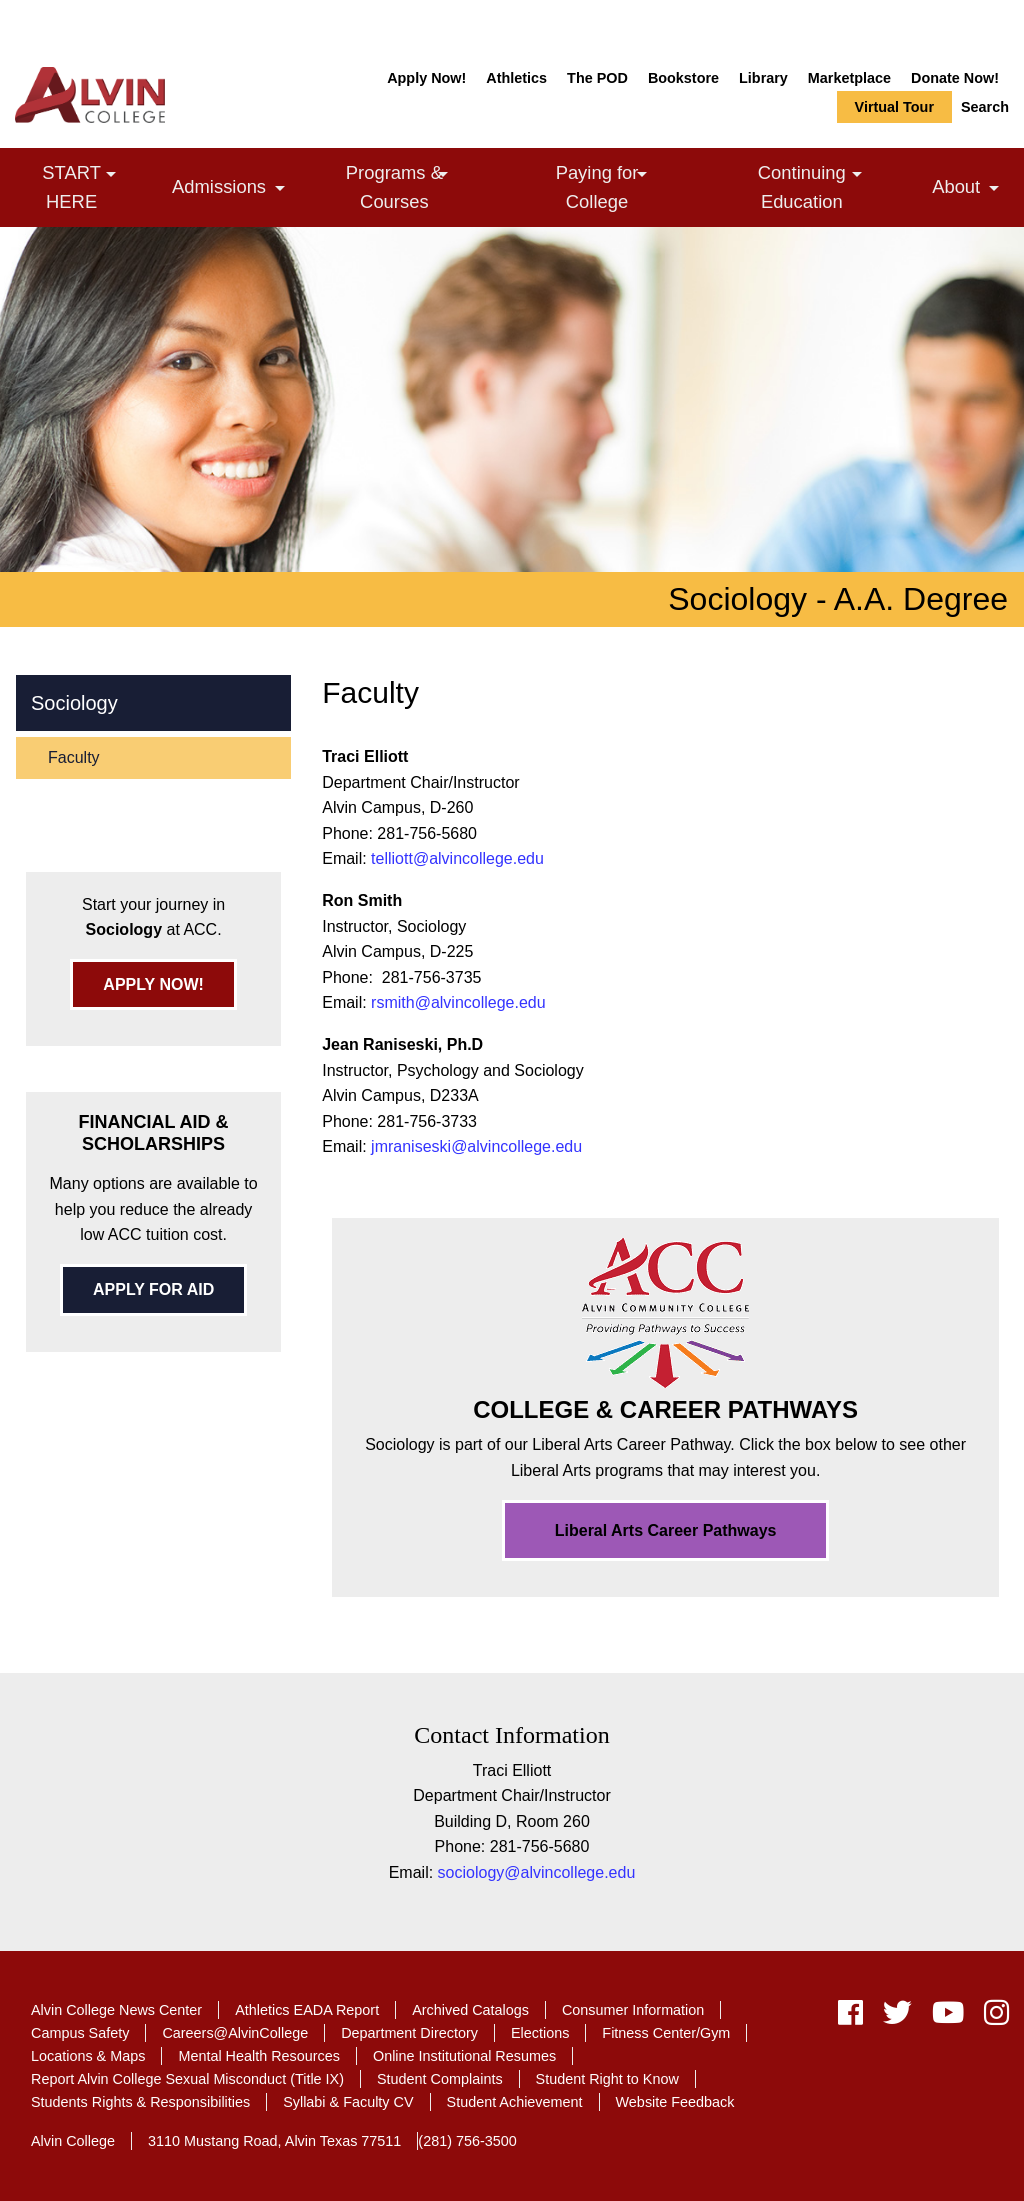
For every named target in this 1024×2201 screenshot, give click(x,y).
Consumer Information (633, 2010)
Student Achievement (515, 2102)
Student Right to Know (607, 2079)
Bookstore (683, 78)
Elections (540, 2033)
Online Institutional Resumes (464, 2056)
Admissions (233, 189)
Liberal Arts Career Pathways (666, 1530)
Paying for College (628, 186)
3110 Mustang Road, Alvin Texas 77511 (274, 2141)
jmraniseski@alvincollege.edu (476, 1146)
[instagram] (991, 2017)
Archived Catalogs (470, 2010)
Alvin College (73, 2141)
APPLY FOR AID (153, 1289)
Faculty (74, 757)
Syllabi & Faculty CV (348, 2102)
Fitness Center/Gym (666, 2033)
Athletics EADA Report (307, 2010)
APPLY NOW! (153, 984)
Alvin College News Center (116, 2010)
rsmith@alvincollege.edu (458, 1002)
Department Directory (409, 2033)
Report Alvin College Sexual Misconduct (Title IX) (187, 2079)
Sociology (74, 703)
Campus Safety (80, 2033)
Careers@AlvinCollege (235, 2033)
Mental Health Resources (259, 2056)
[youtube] (948, 2017)
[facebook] (850, 2017)
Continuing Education (837, 186)
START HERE (99, 186)
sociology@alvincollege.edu (537, 1872)
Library (763, 78)
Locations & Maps (88, 2056)
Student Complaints (440, 2079)
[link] (111, 174)
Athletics (516, 78)
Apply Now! (426, 78)
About (970, 189)
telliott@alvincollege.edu (457, 858)
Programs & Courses (427, 186)
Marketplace (849, 78)
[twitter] (897, 2017)
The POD (597, 78)
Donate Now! (955, 78)
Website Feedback (675, 2102)
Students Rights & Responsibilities (140, 2102)
